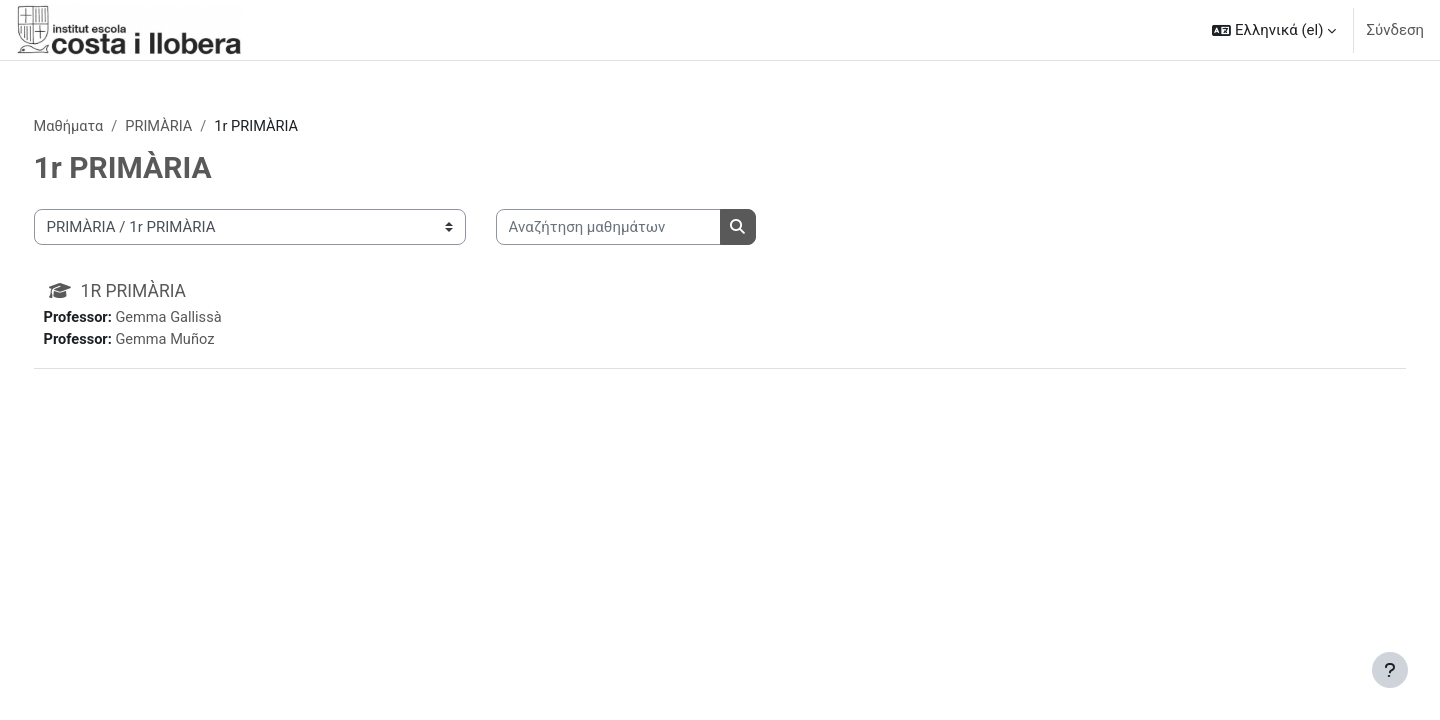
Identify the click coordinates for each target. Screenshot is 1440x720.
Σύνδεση (1395, 30)
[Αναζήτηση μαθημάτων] (645, 228)
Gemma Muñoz (206, 341)
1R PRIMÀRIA (173, 291)
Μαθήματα (107, 127)
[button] (1274, 30)
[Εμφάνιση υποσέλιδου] (1390, 670)
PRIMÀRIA (199, 127)
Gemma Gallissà (209, 319)
